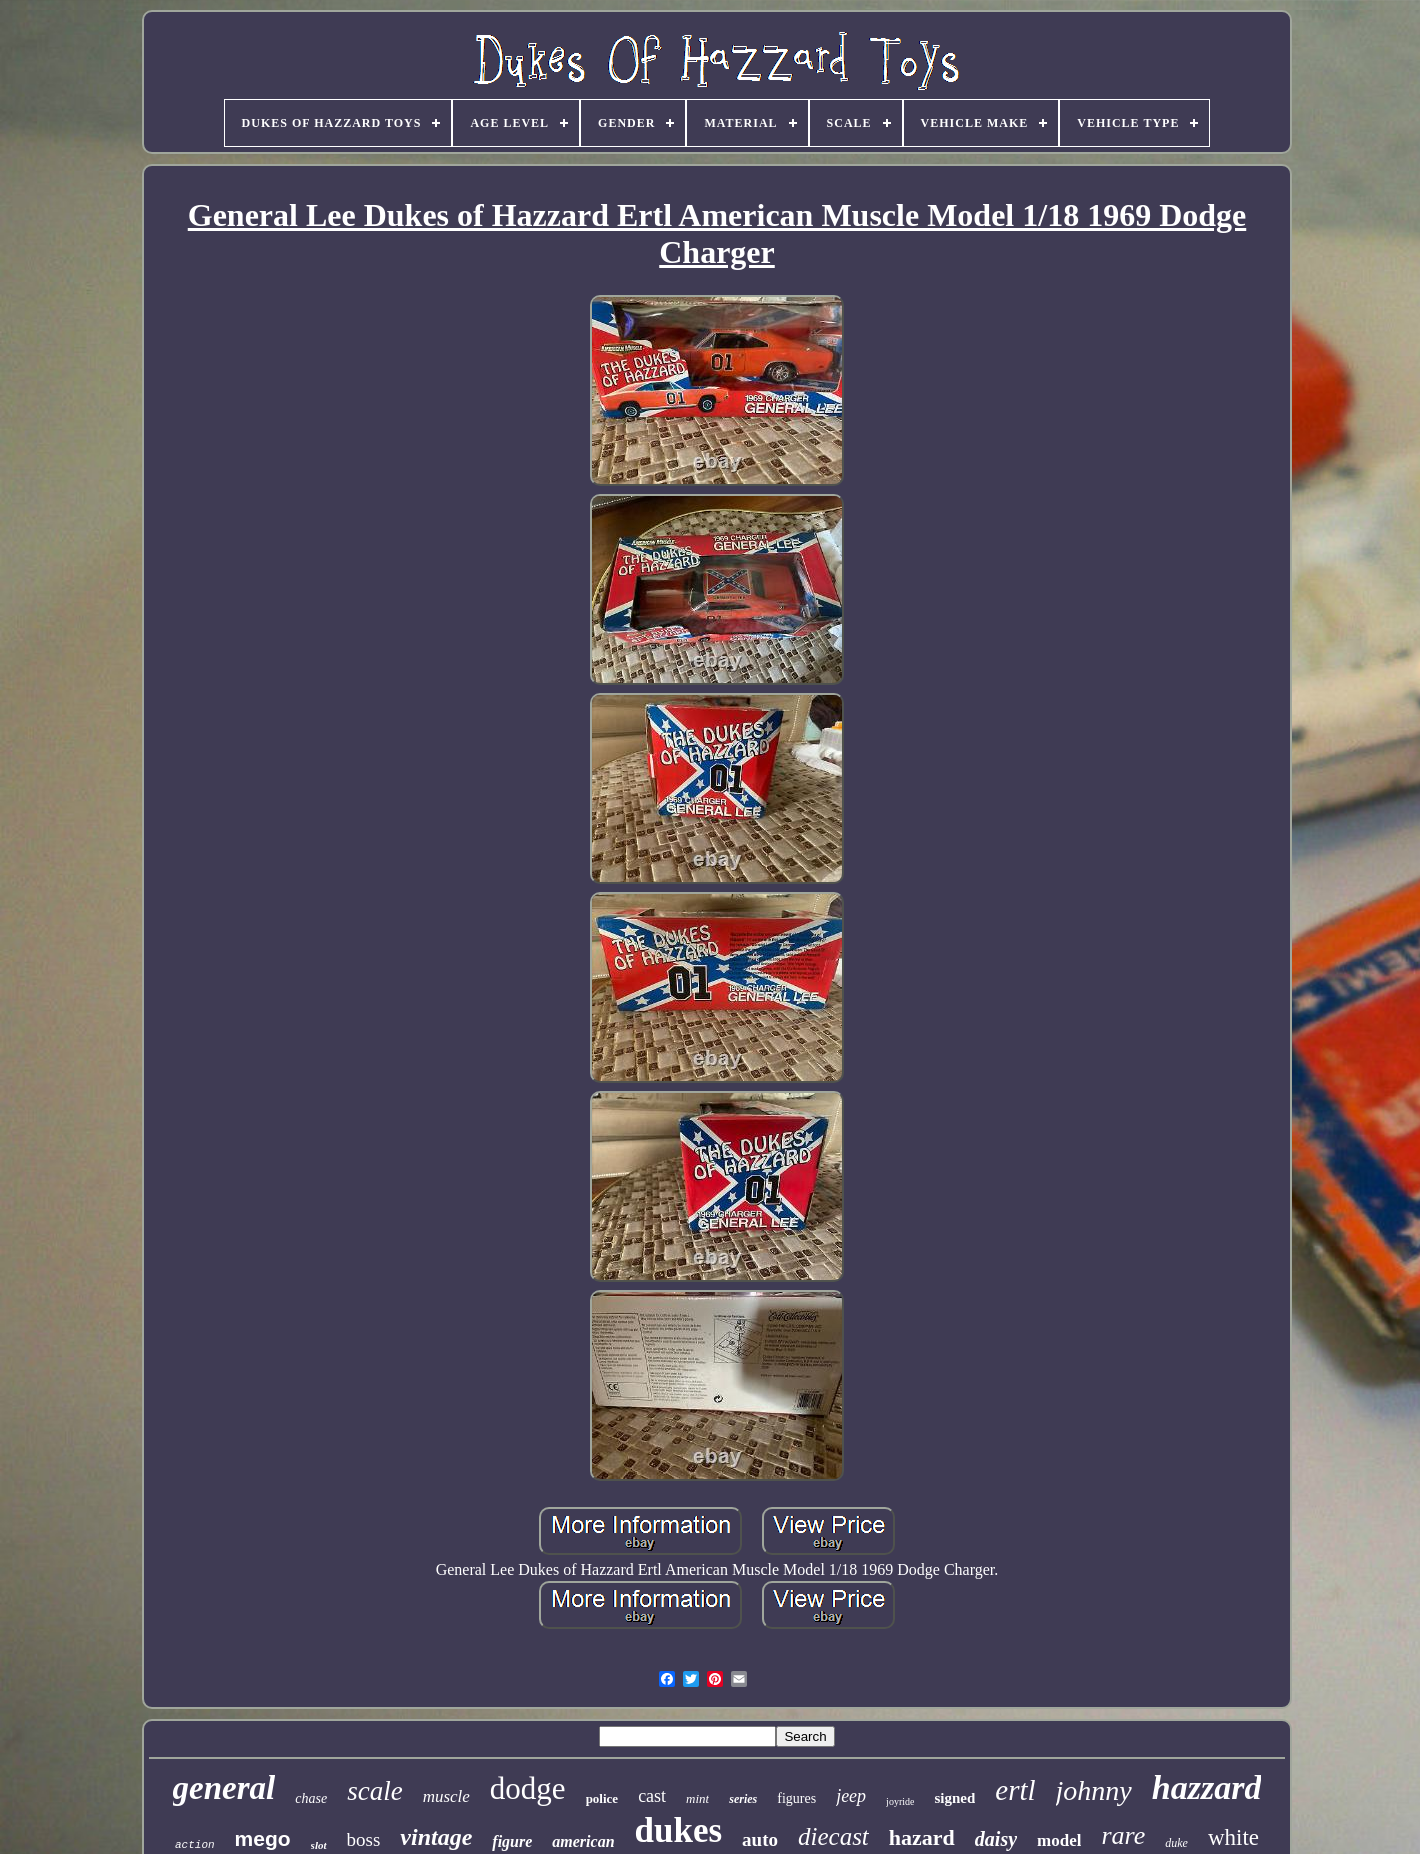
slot (319, 1845)
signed (954, 1798)
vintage (436, 1837)
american (583, 1841)
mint (697, 1798)
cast (652, 1796)
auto (760, 1839)
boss (364, 1839)
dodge (528, 1788)
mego (263, 1838)
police (602, 1798)
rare (1123, 1835)
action (195, 1845)
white (1233, 1837)
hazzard (1207, 1787)
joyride (900, 1801)
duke (1176, 1843)
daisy (996, 1839)
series (743, 1799)
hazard (922, 1837)
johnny (1094, 1790)
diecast (833, 1836)
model (1059, 1840)
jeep (851, 1796)
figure (512, 1841)
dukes (679, 1830)
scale (374, 1791)
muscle (446, 1796)
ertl (1015, 1790)
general (224, 1788)
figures (796, 1798)
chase (311, 1798)
